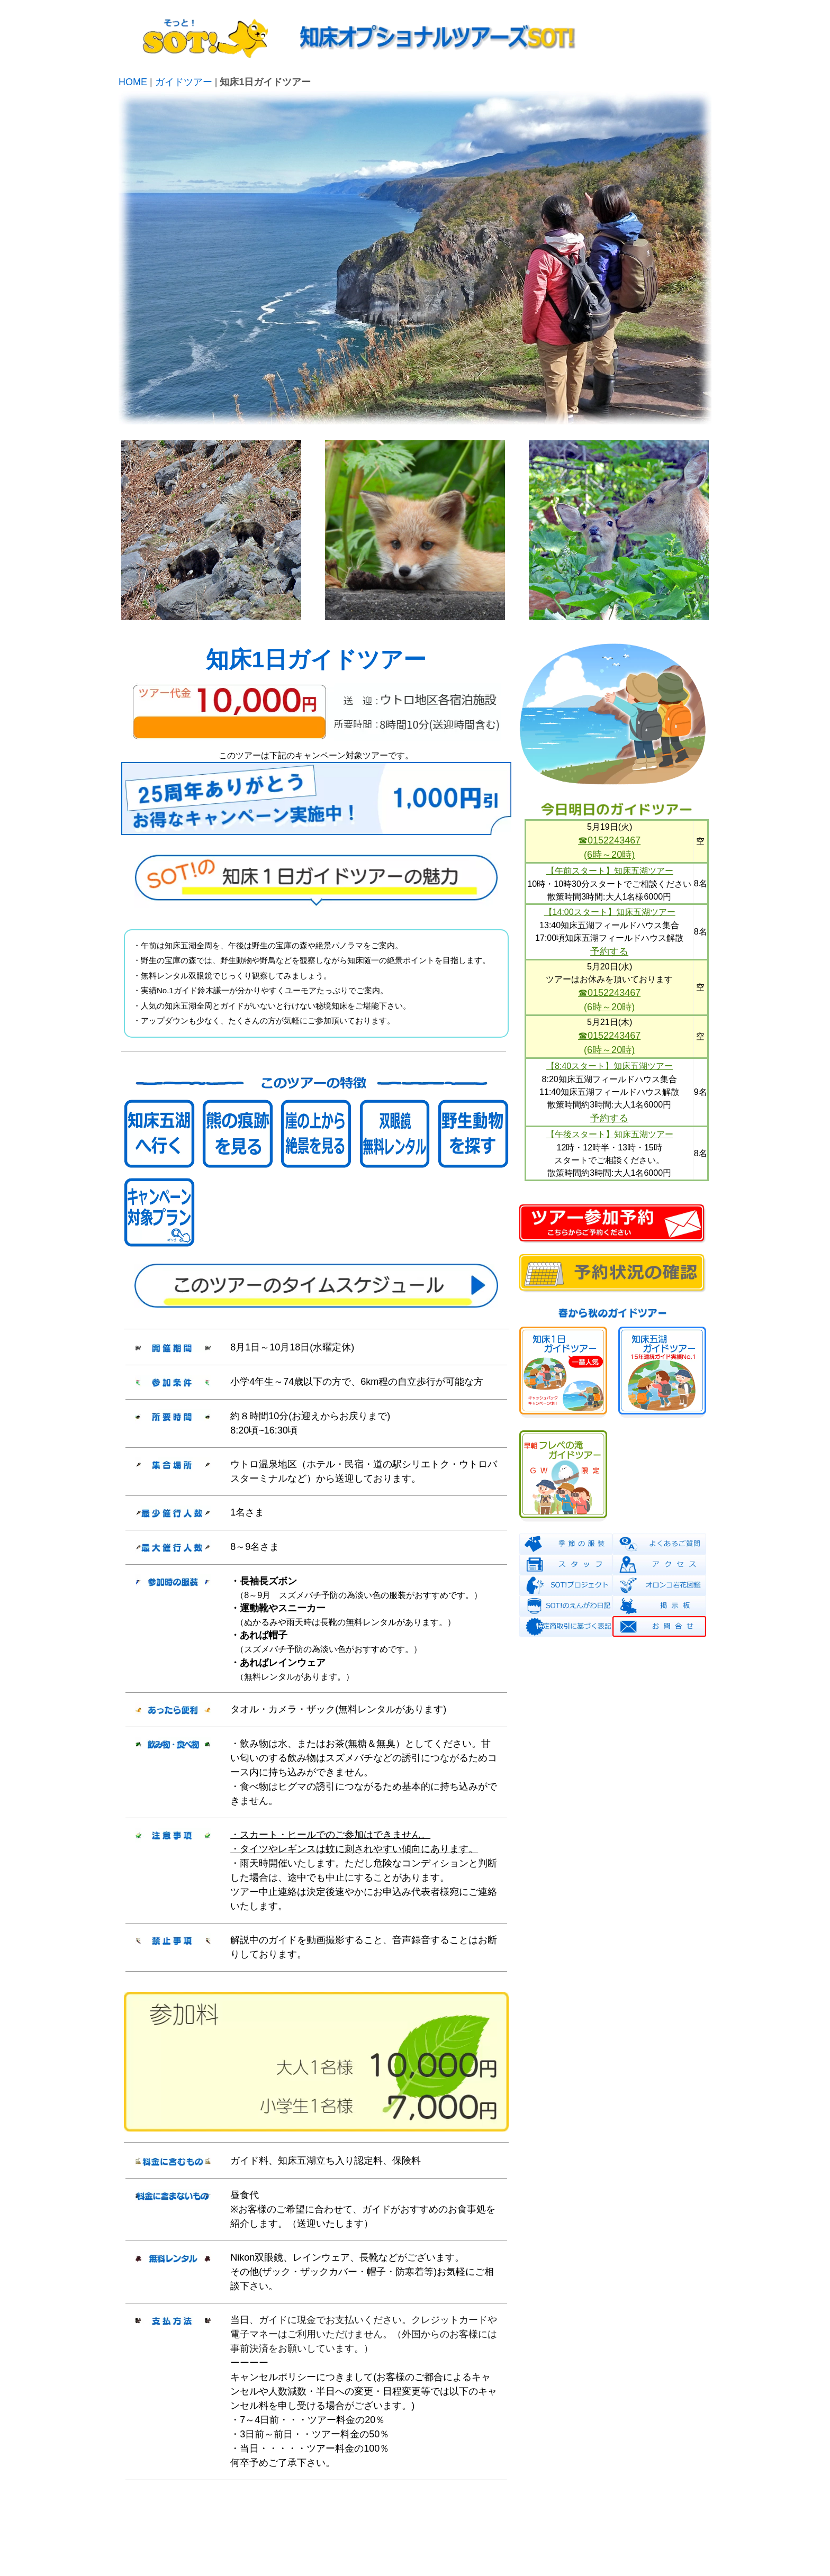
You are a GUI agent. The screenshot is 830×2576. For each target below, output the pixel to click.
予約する (609, 951)
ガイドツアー (183, 82)
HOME (133, 82)
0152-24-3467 (679, 2545)
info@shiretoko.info (673, 2535)
